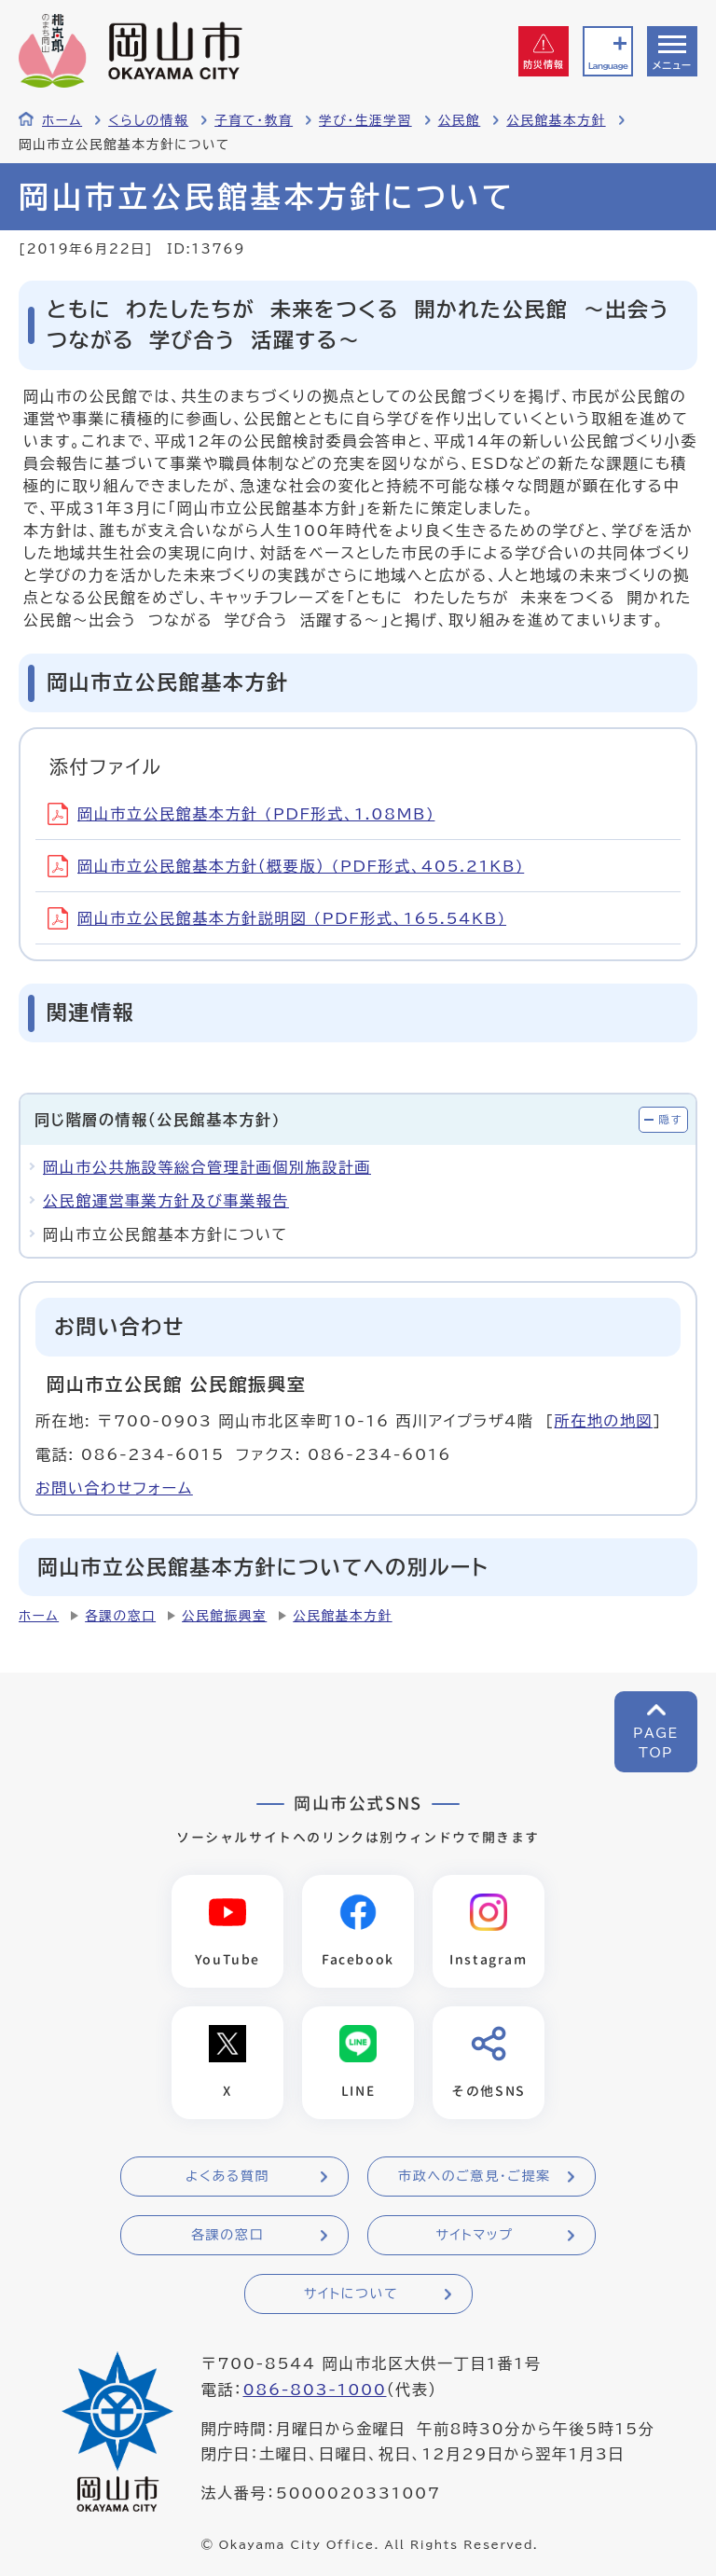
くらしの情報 (148, 120)
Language (607, 66)
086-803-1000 (314, 2389)
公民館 (459, 120)
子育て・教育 (253, 120)
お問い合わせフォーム (114, 1488)
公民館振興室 (224, 1615)
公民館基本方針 (555, 120)
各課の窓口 (120, 1615)
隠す (670, 1119)
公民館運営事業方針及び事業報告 (166, 1200)
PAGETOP (656, 1743)
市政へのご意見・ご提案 (474, 2176)
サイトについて (351, 2293)
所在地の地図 (604, 1420)
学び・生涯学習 (365, 120)
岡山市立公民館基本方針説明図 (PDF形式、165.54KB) (277, 918)
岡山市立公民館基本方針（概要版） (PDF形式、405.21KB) (286, 866)
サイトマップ (474, 2234)
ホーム (62, 120)
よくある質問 (227, 2176)
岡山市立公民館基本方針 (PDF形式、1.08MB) (241, 813)
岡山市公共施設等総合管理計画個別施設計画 (207, 1167)
